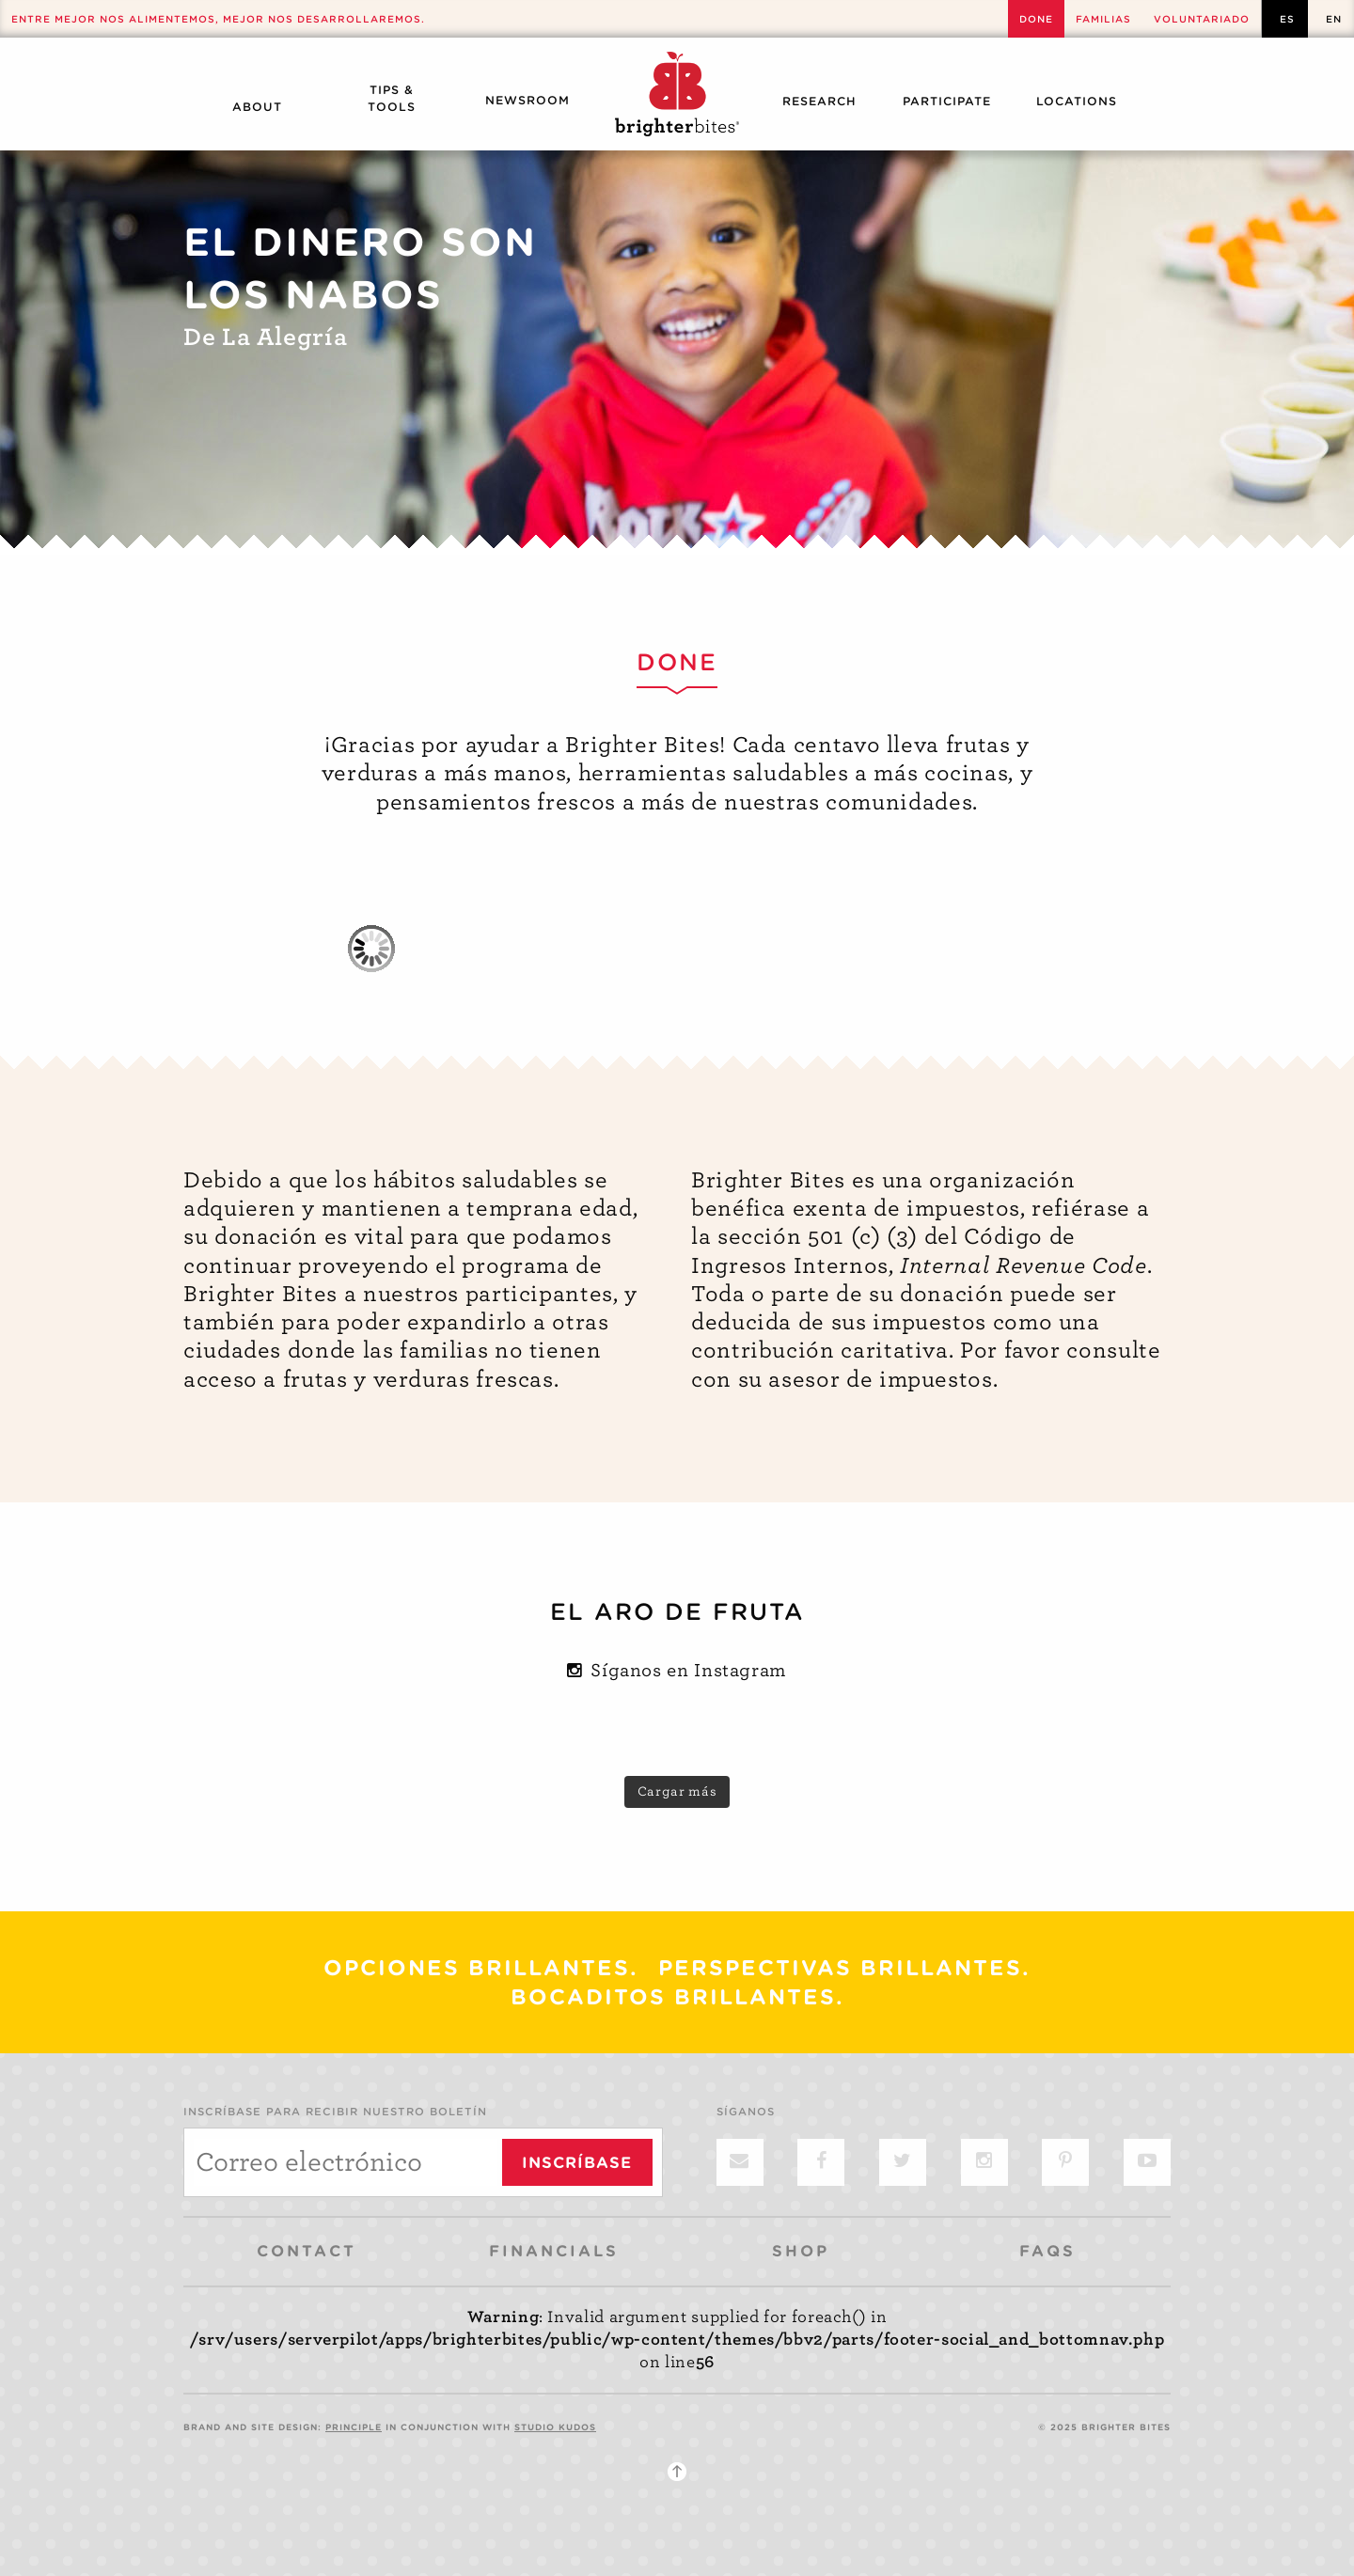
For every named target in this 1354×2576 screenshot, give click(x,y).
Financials (554, 2251)
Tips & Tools (392, 98)
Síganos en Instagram (677, 1670)
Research (819, 101)
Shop (800, 2251)
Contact (306, 2251)
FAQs (1047, 2251)
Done (1036, 18)
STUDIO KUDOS (555, 2427)
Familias (1103, 18)
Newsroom (527, 100)
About (257, 107)
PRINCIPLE (353, 2427)
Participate (947, 101)
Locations (1076, 101)
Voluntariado (1202, 18)
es (1287, 18)
